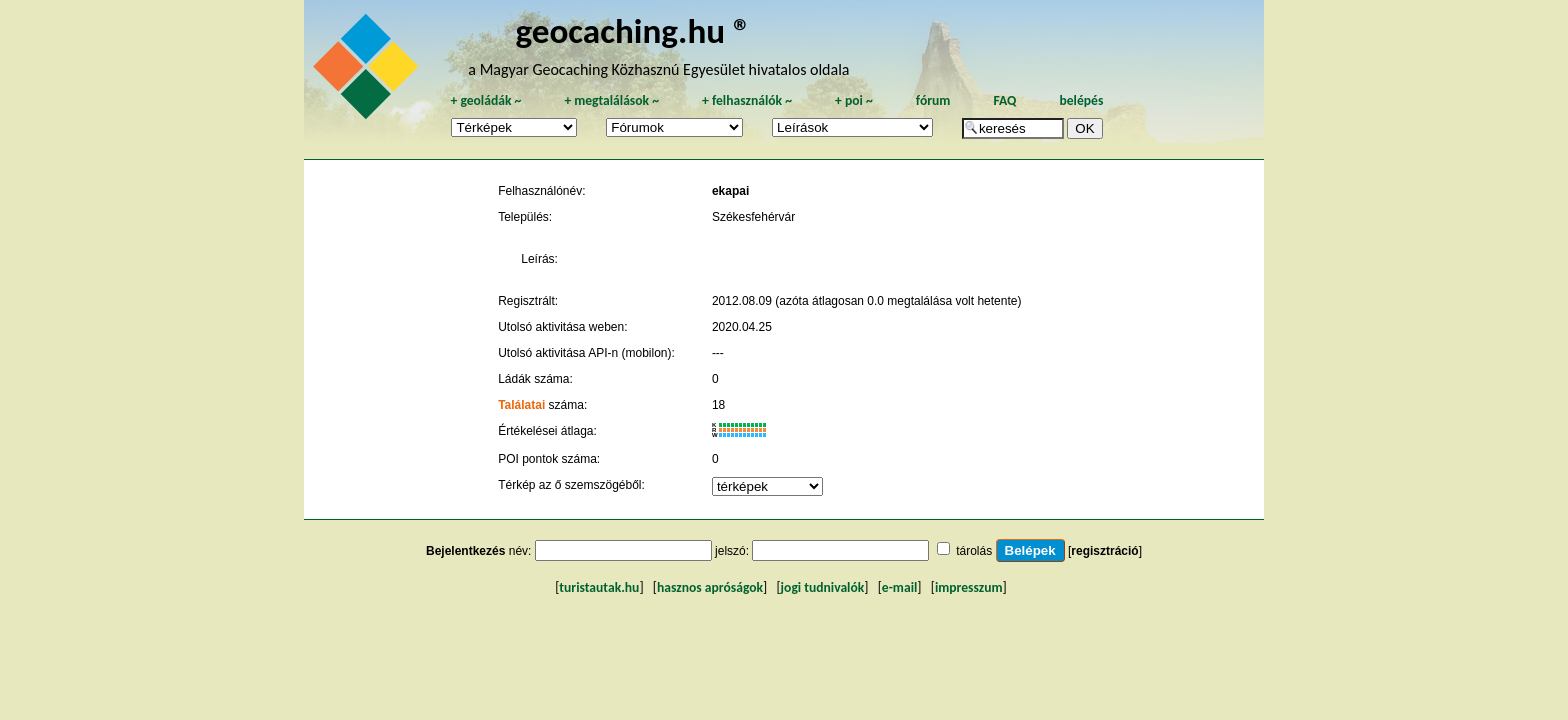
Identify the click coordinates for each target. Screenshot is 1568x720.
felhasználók (747, 100)
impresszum (969, 587)
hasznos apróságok (710, 587)
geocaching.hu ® (633, 30)
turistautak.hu (599, 587)
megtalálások (611, 100)
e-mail (899, 587)
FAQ (1004, 100)
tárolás (974, 551)
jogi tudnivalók (823, 587)
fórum (933, 100)
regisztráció (1104, 551)
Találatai (521, 405)
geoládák (485, 100)
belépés (1081, 100)
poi (854, 100)
